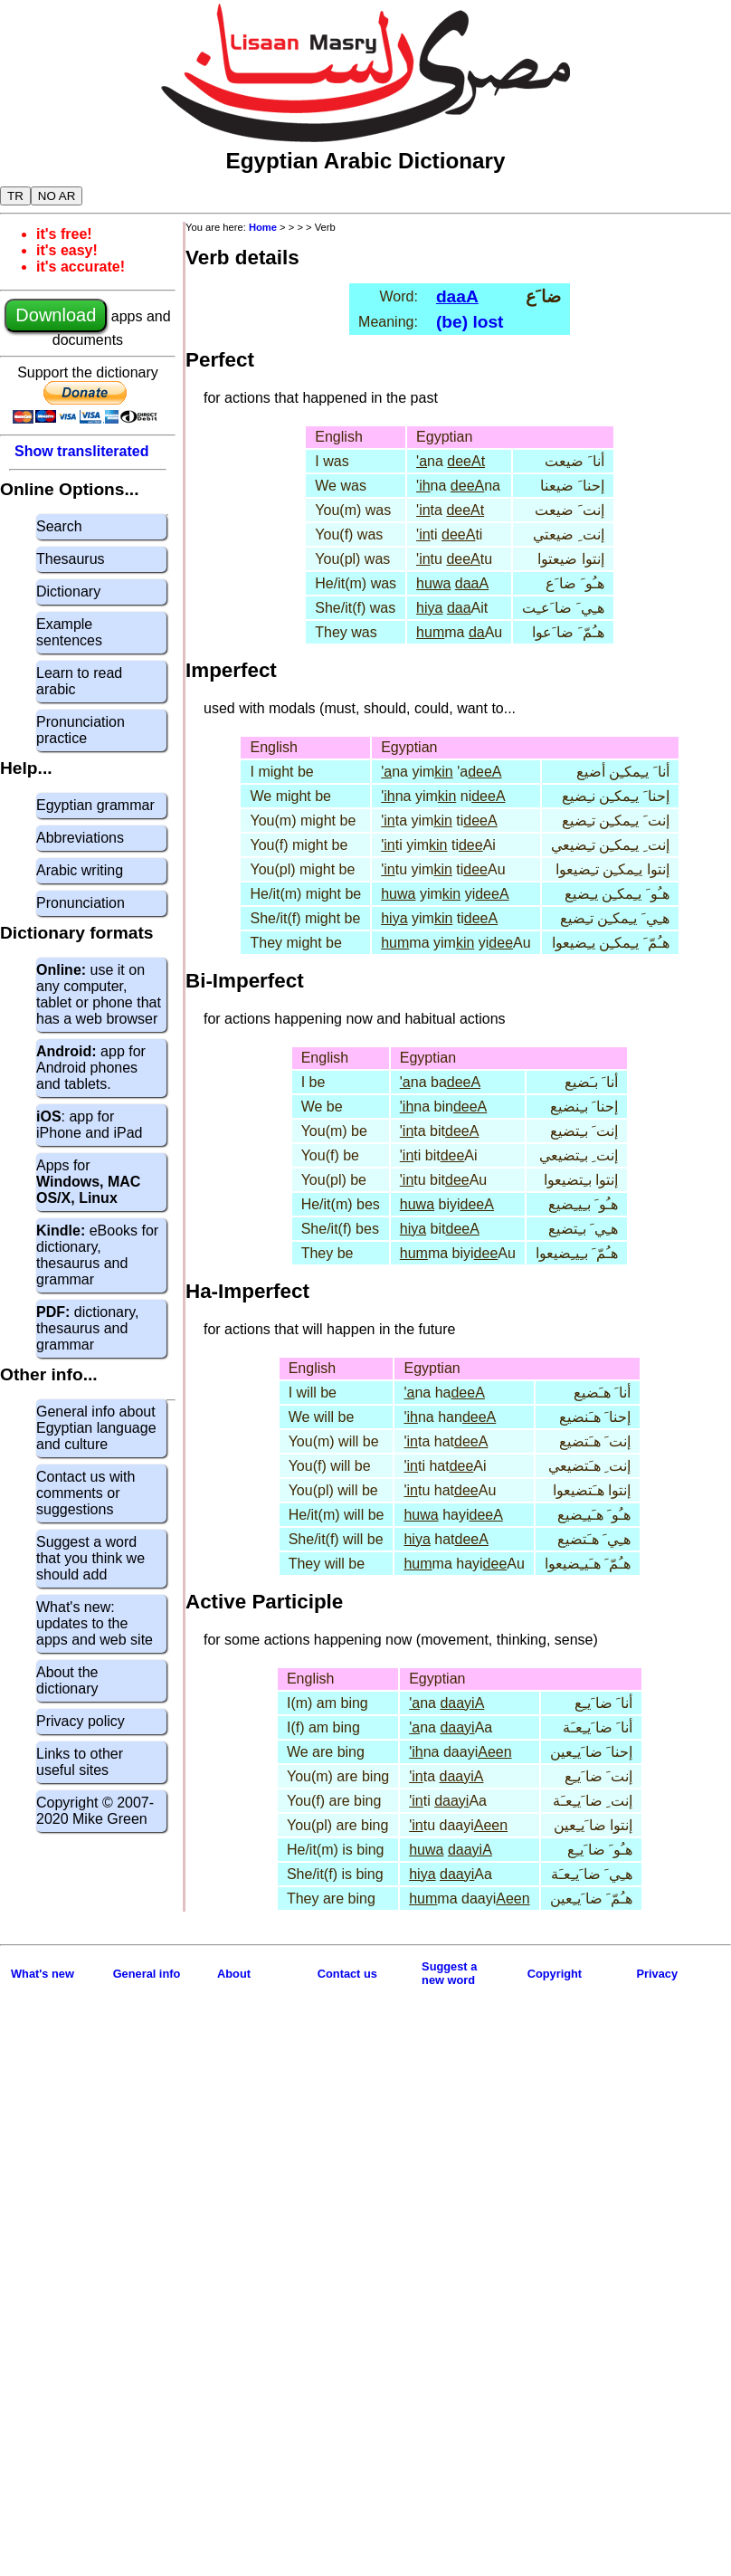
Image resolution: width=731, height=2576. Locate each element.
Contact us (347, 1973)
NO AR (56, 196)
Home (263, 227)
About (234, 1973)
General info (147, 1973)
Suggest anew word (449, 1973)
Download (55, 315)
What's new (42, 1973)
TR (15, 196)
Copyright (554, 1973)
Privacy (658, 1973)
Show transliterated (81, 451)
